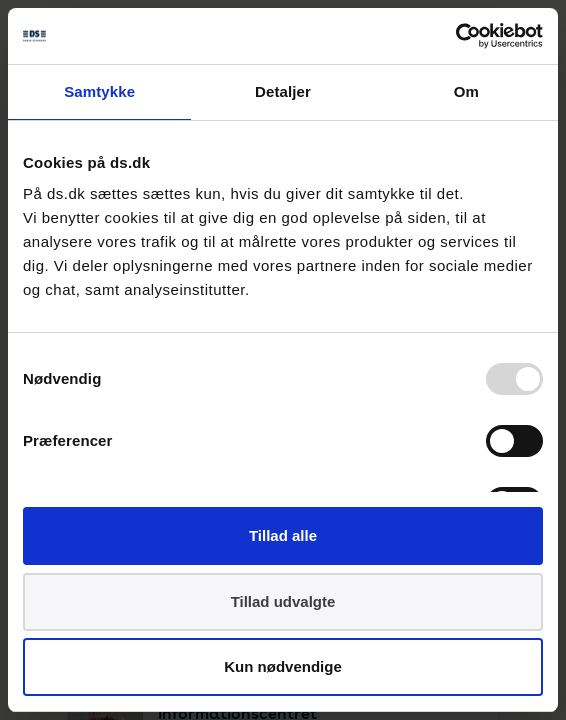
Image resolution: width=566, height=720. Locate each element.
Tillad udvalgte (283, 601)
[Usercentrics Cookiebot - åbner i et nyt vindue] (455, 36)
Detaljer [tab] (283, 91)
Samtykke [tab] (99, 91)
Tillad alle (283, 535)
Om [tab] (466, 91)
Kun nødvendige (283, 666)
